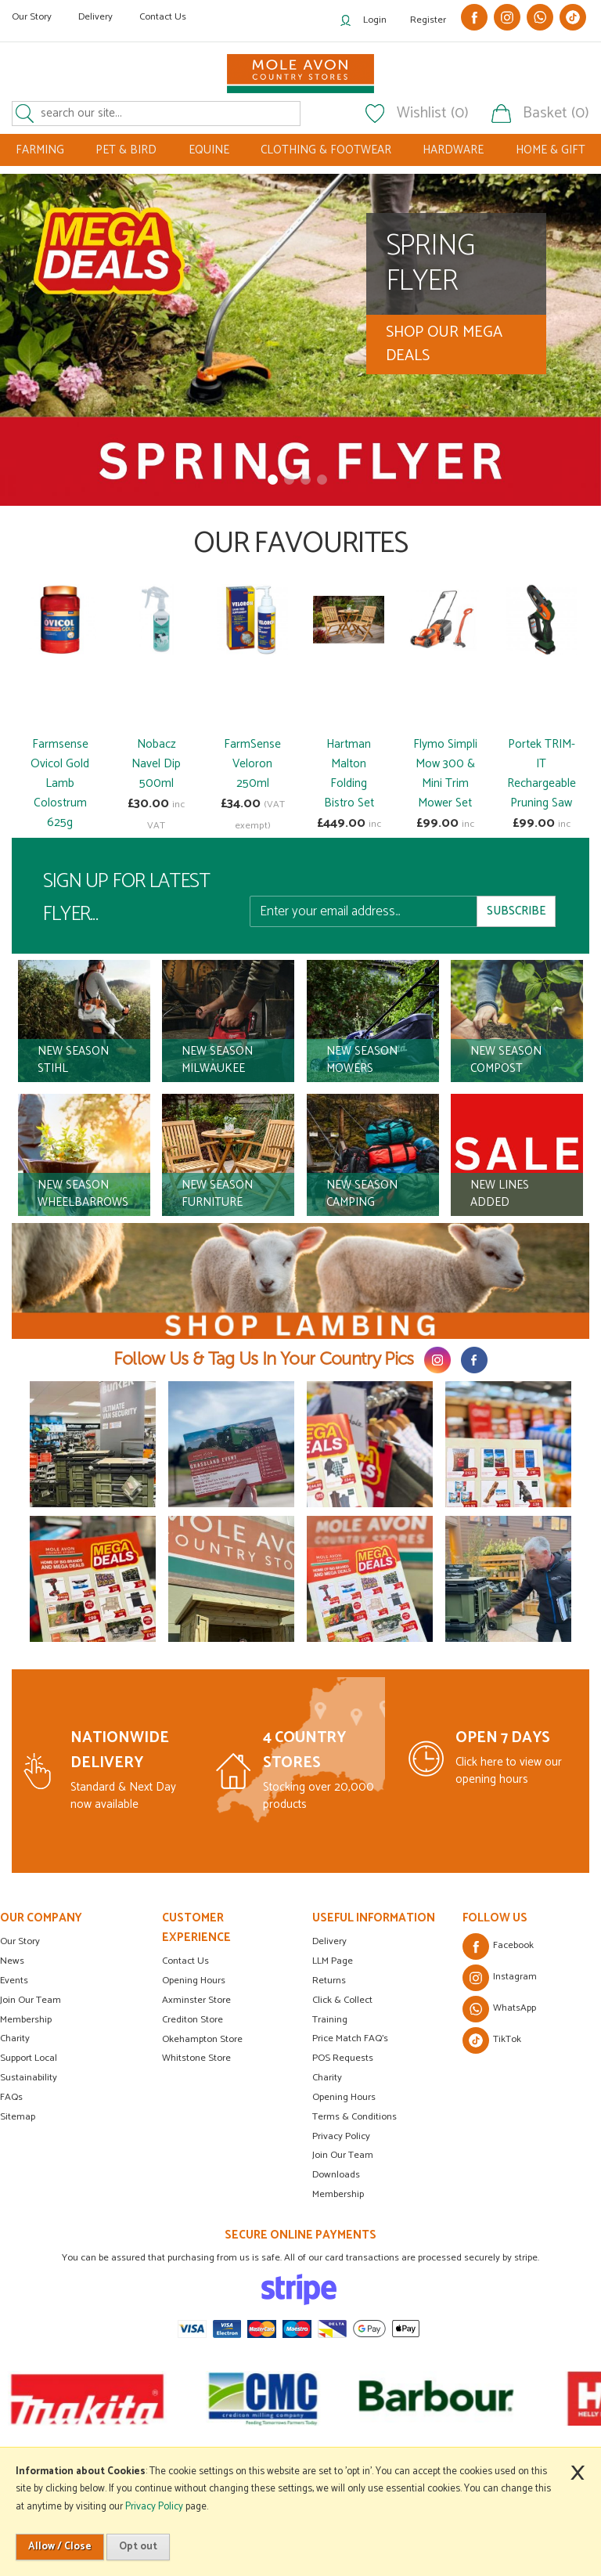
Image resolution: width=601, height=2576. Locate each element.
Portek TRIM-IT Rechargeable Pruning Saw (541, 773)
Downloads (336, 2175)
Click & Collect (342, 2000)
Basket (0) (556, 113)
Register (428, 20)
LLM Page (332, 1961)
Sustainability (28, 2077)
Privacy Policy (341, 2136)
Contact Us (162, 17)
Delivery (95, 17)
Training (329, 2019)
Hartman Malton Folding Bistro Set (349, 773)
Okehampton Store (202, 2039)
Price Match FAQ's (350, 2038)
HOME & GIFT (550, 150)
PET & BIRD (126, 150)
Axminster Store (196, 2000)
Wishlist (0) (433, 113)
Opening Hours (193, 1980)
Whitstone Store (196, 2058)
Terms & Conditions (354, 2117)
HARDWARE (453, 150)
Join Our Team (30, 2000)
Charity (15, 2038)
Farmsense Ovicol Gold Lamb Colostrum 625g (60, 783)
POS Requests (342, 2058)
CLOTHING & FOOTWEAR (326, 150)
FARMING (40, 150)
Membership (26, 2019)
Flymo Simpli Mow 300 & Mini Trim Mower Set (445, 773)
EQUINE (209, 150)
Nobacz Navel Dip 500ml (156, 763)
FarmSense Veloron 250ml (252, 763)
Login (375, 20)
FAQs (11, 2097)
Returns (329, 1980)
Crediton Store (192, 2019)
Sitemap (17, 2117)
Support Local (28, 2058)
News (12, 1961)
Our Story (32, 17)
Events (14, 1980)
